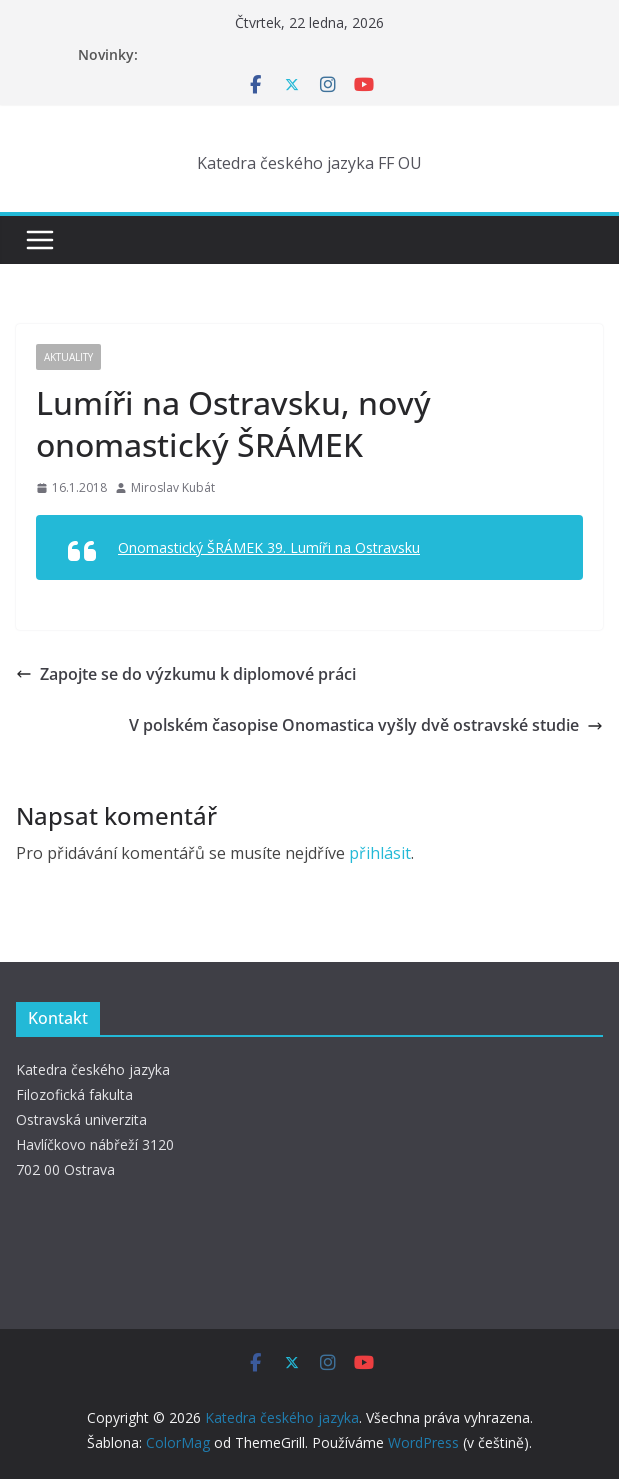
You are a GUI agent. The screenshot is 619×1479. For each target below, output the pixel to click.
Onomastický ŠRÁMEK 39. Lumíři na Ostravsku (269, 547)
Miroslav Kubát (173, 487)
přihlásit (380, 853)
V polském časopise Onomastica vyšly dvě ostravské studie (366, 725)
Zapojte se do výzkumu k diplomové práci (186, 674)
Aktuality (68, 357)
